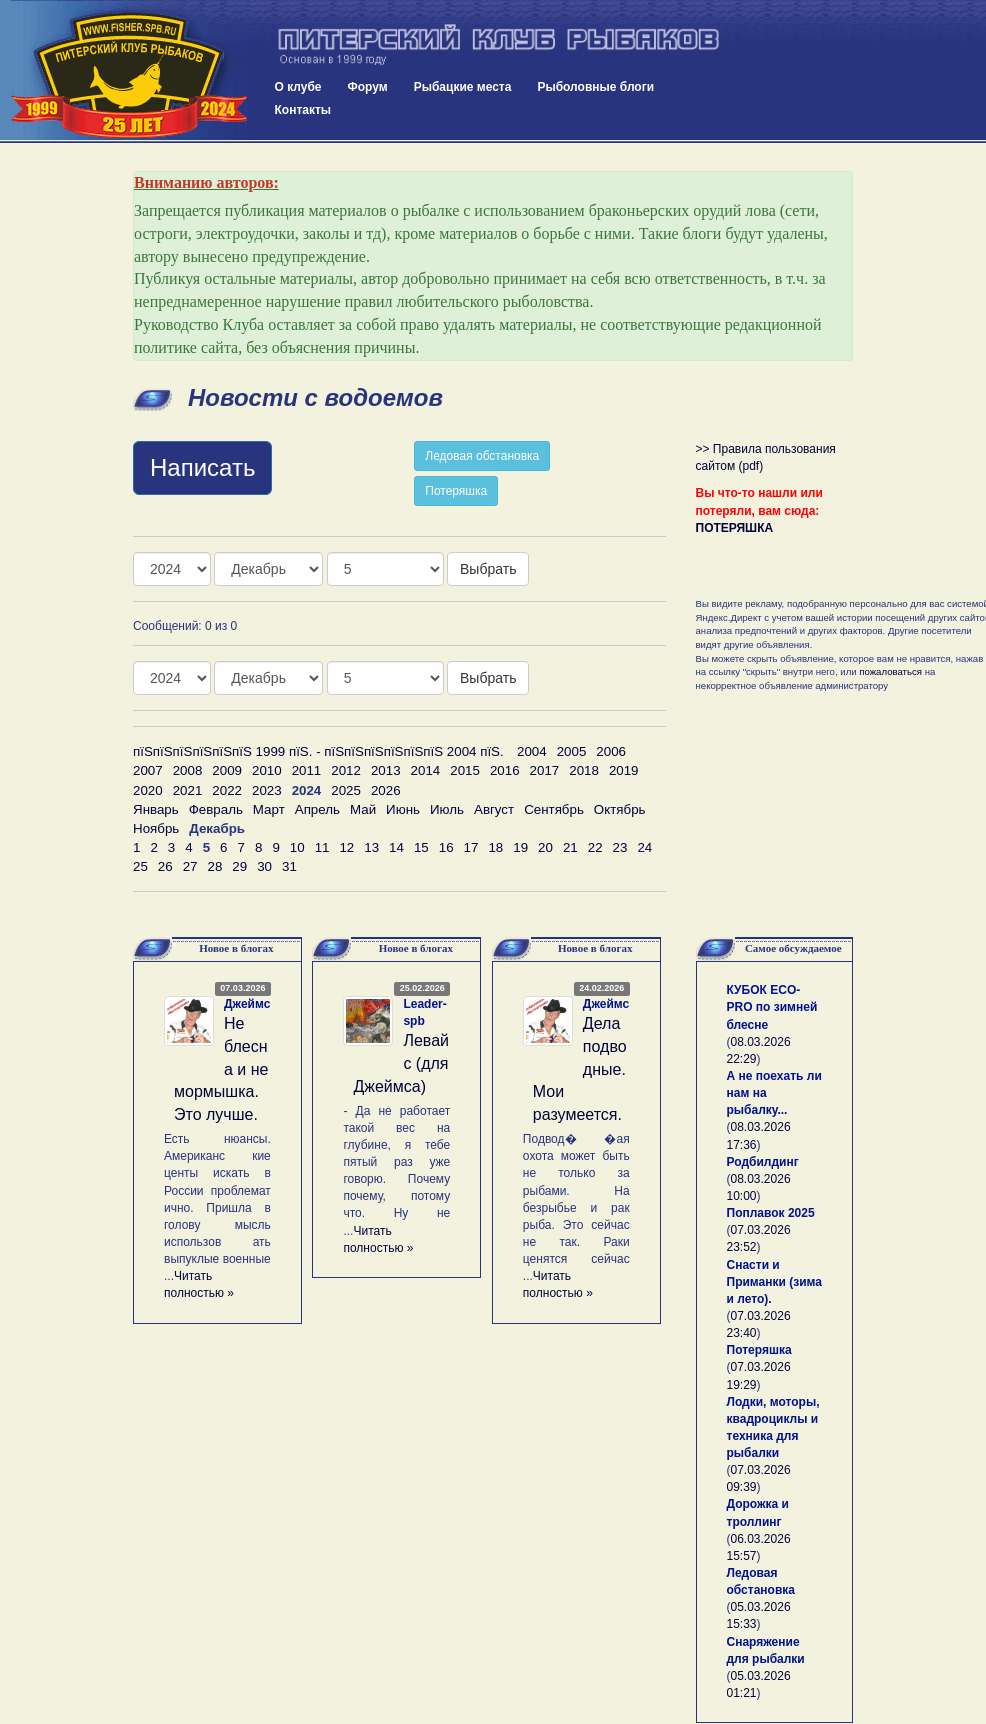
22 (595, 847)
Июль (447, 809)
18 (495, 847)
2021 (188, 790)
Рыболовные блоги (595, 87)
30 (264, 866)
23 (620, 847)
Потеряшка (456, 491)
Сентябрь (554, 809)
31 (289, 866)
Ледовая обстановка (482, 456)
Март (269, 809)
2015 (465, 770)
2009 (227, 770)
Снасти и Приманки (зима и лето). (774, 1282)
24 (644, 847)
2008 (188, 770)
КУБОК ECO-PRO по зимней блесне (772, 1007)
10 (297, 847)
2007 (148, 770)
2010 (267, 770)
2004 (532, 751)
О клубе (298, 87)
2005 (572, 751)
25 (140, 866)
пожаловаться (890, 671)
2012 (346, 770)
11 (322, 847)
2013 (386, 770)
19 (520, 847)
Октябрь (620, 809)
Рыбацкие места (463, 87)
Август (494, 809)
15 (421, 847)
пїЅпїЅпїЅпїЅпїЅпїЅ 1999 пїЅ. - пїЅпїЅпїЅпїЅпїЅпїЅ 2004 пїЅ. (318, 751)
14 (396, 847)
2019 (624, 770)
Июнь (403, 809)
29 (239, 866)
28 (214, 866)
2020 (148, 790)
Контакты (303, 110)
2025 (346, 790)
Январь (156, 809)
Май (363, 809)
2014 (426, 770)
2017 (545, 770)
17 (471, 847)
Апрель (317, 809)
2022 (227, 790)
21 (570, 847)
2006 (611, 751)
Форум (368, 87)
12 (346, 847)
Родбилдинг (763, 1162)
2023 (267, 790)
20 (545, 847)
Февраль (216, 809)
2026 (386, 790)
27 (190, 866)
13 (371, 847)
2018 (584, 770)
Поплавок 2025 (771, 1213)
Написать (202, 467)
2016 (505, 770)
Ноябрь (156, 828)
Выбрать (488, 569)
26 (165, 866)
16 (446, 847)
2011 (307, 770)
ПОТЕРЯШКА (735, 528)
